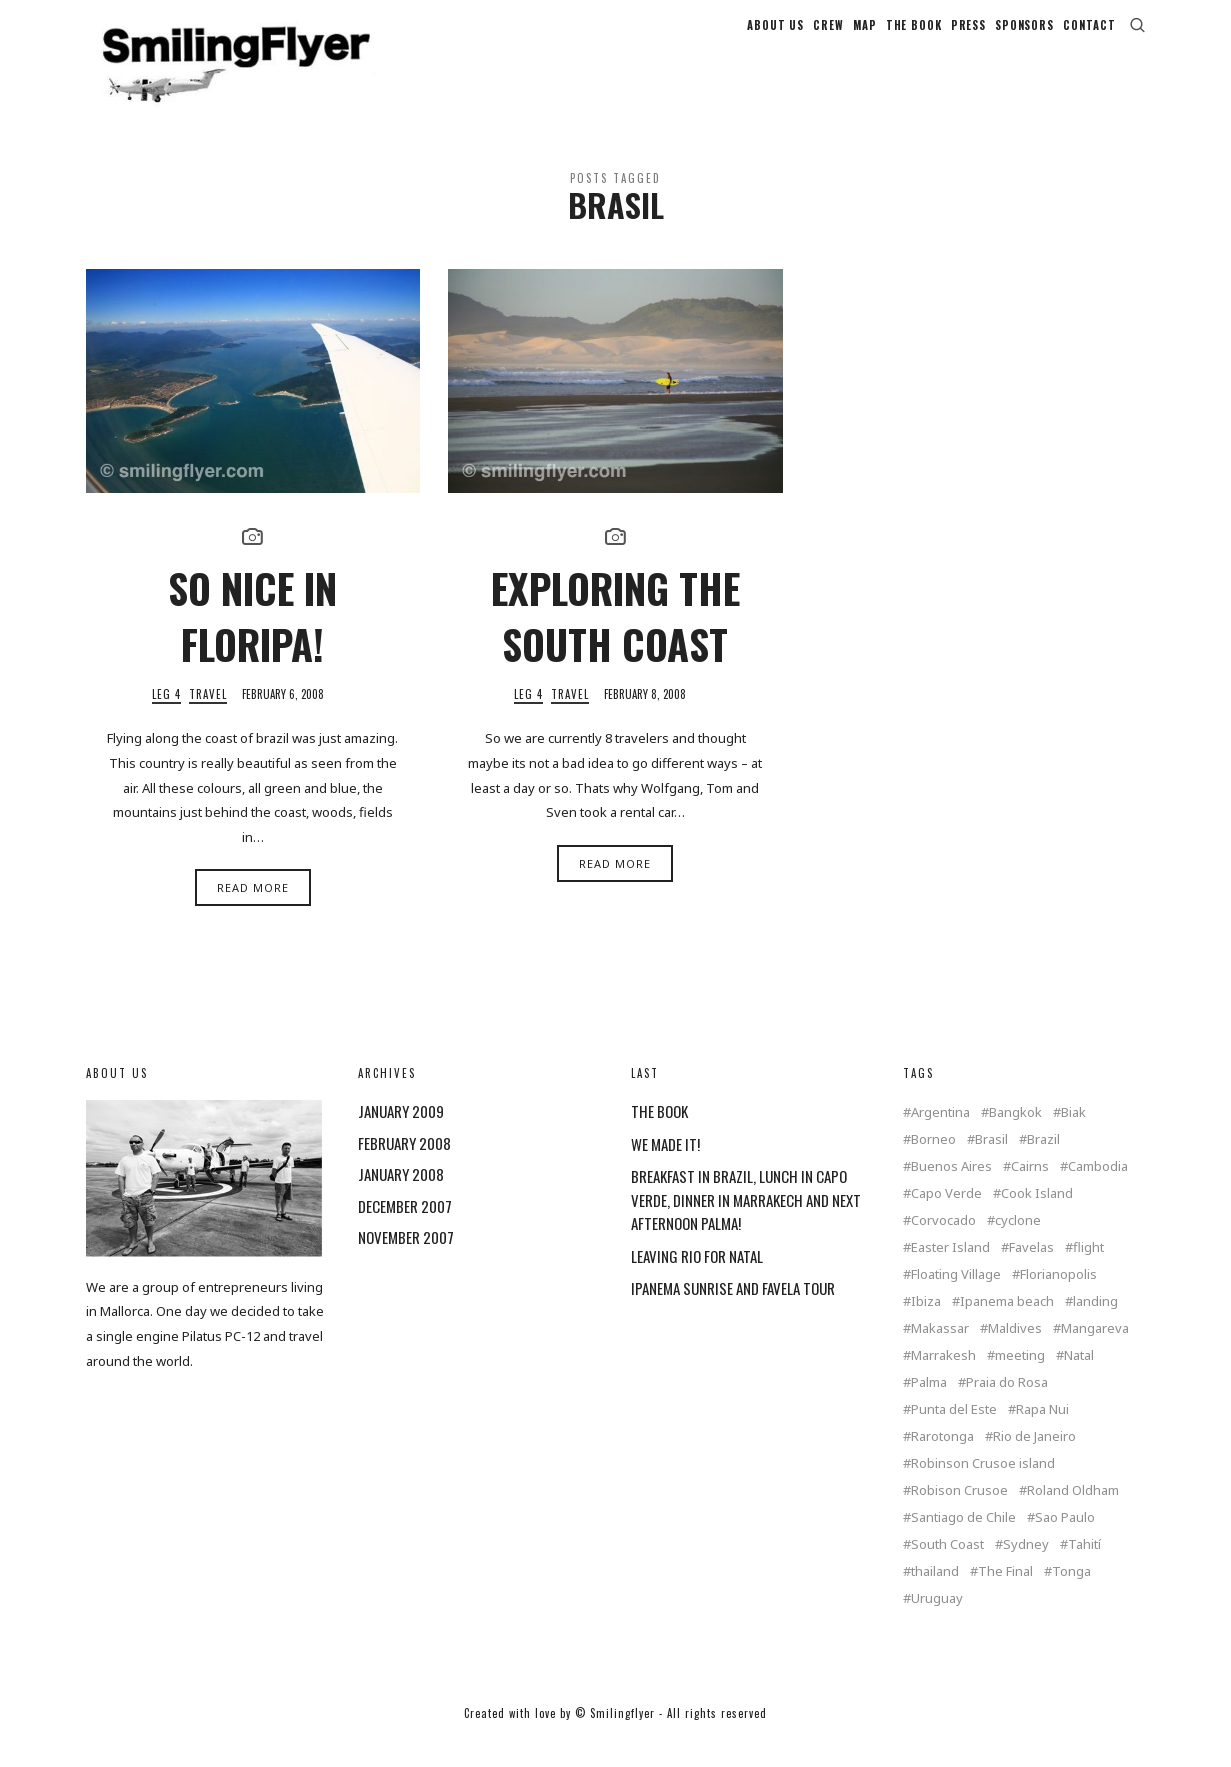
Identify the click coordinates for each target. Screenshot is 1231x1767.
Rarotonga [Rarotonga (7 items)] (942, 1458)
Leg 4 (166, 716)
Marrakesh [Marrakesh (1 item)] (943, 1377)
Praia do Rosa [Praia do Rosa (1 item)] (1007, 1404)
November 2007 (406, 1259)
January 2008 (401, 1196)
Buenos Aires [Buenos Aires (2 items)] (951, 1188)
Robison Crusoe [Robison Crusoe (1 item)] (959, 1512)
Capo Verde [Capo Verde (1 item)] (946, 1215)
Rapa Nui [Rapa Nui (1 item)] (1042, 1431)
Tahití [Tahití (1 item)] (1084, 1566)
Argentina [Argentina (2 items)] (940, 1134)
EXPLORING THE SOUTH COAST (615, 638)
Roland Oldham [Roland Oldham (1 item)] (1073, 1512)
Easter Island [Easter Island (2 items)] (950, 1269)
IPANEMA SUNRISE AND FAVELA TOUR (733, 1310)
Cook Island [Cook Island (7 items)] (1037, 1215)
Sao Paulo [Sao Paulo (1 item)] (1065, 1539)
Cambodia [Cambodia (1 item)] (1098, 1188)
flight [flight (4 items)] (1088, 1269)
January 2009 (401, 1133)
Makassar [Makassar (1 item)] (940, 1350)
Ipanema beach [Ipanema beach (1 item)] (1007, 1323)
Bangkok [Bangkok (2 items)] (1015, 1134)
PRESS (968, 36)
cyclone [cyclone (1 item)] (1018, 1242)
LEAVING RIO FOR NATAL (697, 1278)
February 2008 (404, 1165)
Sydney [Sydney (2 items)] (1026, 1566)
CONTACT (1089, 36)
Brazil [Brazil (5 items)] (1043, 1161)
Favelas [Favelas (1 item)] (1031, 1269)
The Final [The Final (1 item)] (1005, 1593)
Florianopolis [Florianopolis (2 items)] (1058, 1296)
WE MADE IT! (665, 1166)
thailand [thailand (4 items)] (935, 1593)
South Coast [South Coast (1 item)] (947, 1566)
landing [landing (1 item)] (1095, 1323)
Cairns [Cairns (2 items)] (1030, 1188)
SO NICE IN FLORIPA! (252, 638)
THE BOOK (914, 36)
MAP (865, 36)
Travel (208, 716)
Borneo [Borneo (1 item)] (933, 1161)
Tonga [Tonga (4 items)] (1071, 1593)
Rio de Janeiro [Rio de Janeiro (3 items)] (1034, 1458)
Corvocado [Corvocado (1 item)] (943, 1242)
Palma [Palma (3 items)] (929, 1404)
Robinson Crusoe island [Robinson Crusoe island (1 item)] (983, 1485)
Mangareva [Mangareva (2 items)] (1095, 1350)
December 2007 (405, 1228)
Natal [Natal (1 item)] (1079, 1377)
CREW (828, 36)
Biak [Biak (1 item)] (1073, 1134)
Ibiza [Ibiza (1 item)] (926, 1323)
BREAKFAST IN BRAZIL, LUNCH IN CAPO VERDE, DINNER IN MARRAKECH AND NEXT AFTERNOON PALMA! (746, 1221)
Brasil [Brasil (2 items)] (991, 1161)
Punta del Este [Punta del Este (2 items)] (954, 1431)
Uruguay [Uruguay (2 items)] (937, 1620)
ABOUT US (775, 36)
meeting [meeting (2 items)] (1020, 1377)
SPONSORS (1024, 36)
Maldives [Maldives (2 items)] (1015, 1350)
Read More (253, 909)
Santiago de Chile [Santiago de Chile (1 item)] (963, 1539)
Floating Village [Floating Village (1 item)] (956, 1296)
